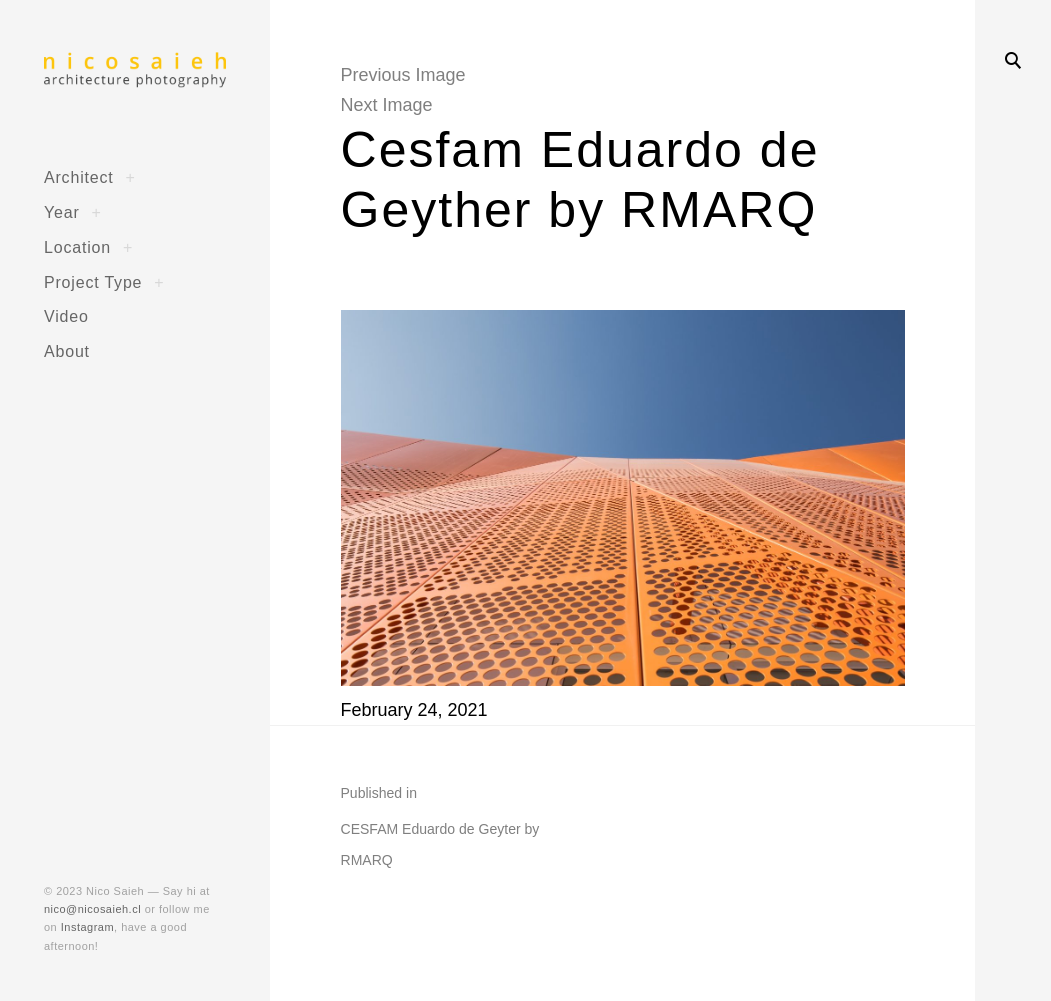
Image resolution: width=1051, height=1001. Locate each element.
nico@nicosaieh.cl (92, 909)
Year (62, 212)
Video (66, 316)
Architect (79, 177)
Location (77, 247)
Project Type (93, 282)
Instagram (87, 927)
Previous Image (403, 75)
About (67, 351)
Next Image (387, 105)
